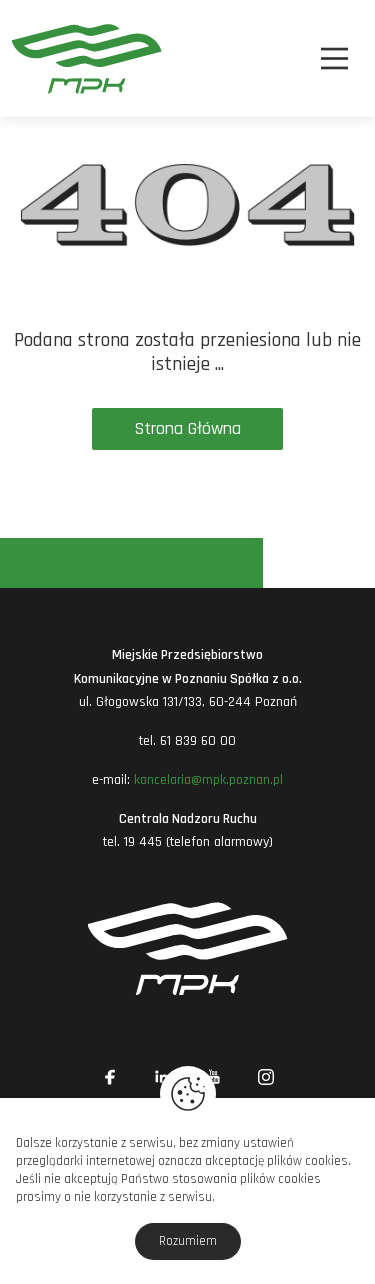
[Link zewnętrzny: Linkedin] (162, 1077)
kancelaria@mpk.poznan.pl (208, 780)
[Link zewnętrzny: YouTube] (214, 1077)
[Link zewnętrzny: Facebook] (110, 1077)
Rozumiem (188, 1241)
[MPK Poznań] (38, 58)
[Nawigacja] (334, 58)
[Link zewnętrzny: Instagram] (266, 1077)
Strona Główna (187, 428)
